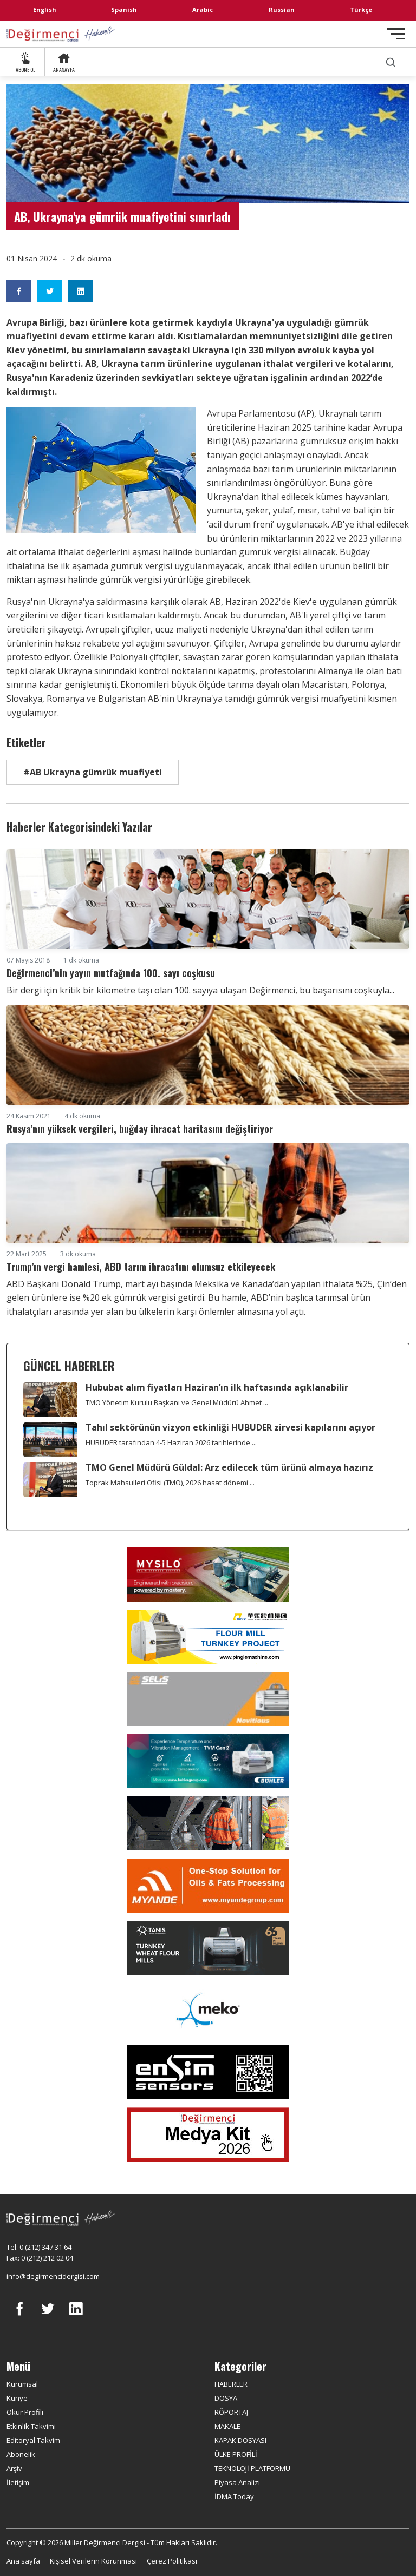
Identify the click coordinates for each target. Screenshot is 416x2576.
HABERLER (231, 2384)
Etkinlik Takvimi (31, 2426)
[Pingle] (208, 1637)
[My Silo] (208, 1574)
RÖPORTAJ (231, 2412)
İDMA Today (234, 2496)
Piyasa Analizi (237, 2482)
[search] (391, 62)
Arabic (202, 9)
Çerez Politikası (172, 2561)
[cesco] (208, 1823)
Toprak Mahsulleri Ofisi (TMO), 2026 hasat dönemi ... (170, 1482)
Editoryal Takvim (33, 2440)
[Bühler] (208, 1761)
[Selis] (208, 1699)
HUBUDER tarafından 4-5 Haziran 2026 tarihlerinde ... (171, 1442)
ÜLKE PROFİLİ (235, 2454)
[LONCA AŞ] (208, 2072)
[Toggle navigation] (396, 34)
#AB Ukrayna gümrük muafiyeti (92, 772)
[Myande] (208, 1886)
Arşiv (14, 2468)
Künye (17, 2398)
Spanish (124, 9)
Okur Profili (24, 2412)
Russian (282, 9)
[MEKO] (208, 2010)
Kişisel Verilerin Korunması (93, 2561)
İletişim (17, 2482)
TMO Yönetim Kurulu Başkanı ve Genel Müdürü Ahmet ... (177, 1402)
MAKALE (227, 2426)
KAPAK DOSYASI (240, 2440)
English (44, 9)
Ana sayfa (23, 2561)
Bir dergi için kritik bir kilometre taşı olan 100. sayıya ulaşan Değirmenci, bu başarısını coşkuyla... (200, 990)
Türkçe (361, 9)
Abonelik (20, 2454)
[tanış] (208, 1948)
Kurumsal (22, 2384)
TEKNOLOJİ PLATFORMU (252, 2468)
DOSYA (225, 2398)
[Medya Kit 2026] (208, 2134)
